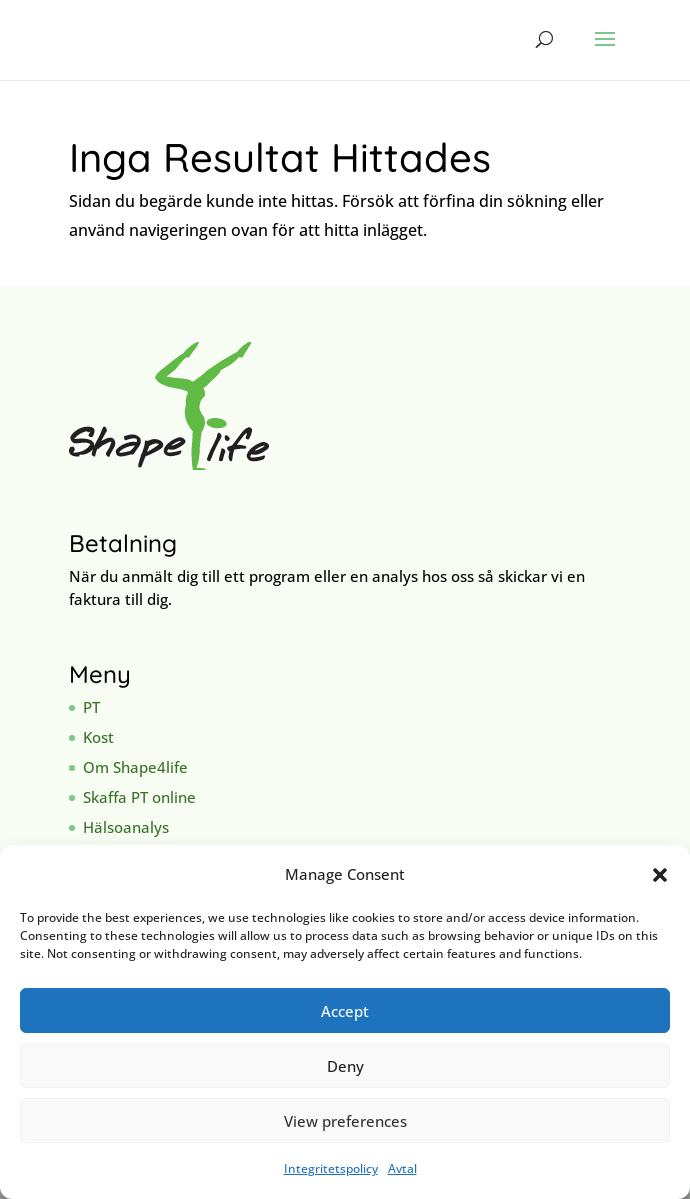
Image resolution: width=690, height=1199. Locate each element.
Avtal (402, 1168)
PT (91, 707)
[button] (660, 875)
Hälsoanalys (126, 827)
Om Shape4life (135, 767)
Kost (98, 737)
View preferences (345, 1121)
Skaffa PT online (139, 797)
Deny (345, 1066)
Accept (345, 1011)
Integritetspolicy (331, 1168)
